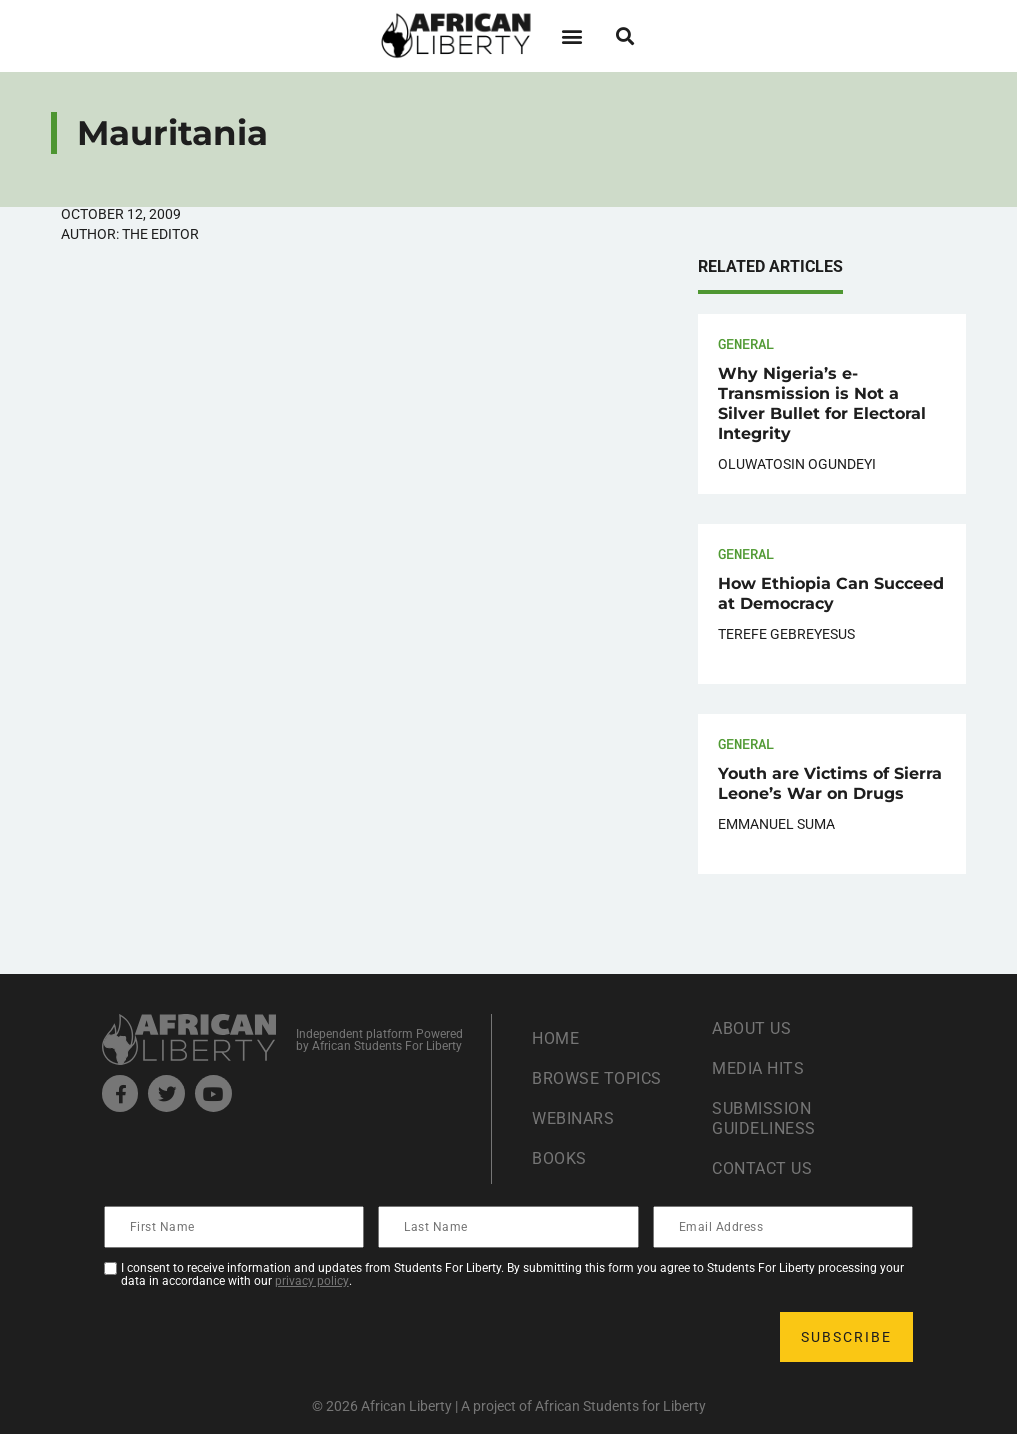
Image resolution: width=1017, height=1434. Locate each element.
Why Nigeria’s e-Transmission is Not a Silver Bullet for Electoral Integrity (822, 403)
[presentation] (258, 1337)
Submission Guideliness (764, 1118)
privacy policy (312, 1281)
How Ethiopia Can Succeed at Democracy (831, 593)
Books (559, 1158)
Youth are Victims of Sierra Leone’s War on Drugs (830, 783)
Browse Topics (597, 1078)
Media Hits (758, 1068)
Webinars (573, 1118)
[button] (572, 35)
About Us (751, 1028)
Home (555, 1038)
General (746, 343)
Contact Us (762, 1168)
